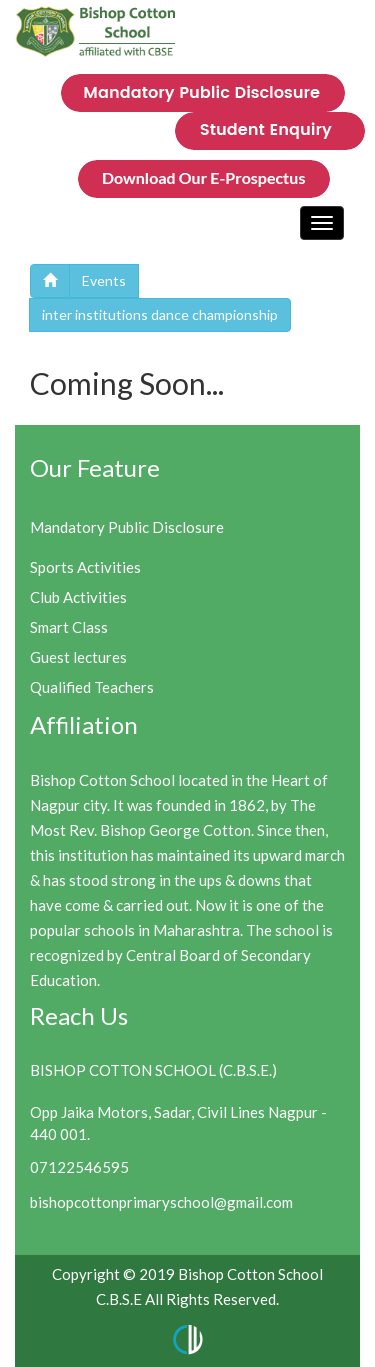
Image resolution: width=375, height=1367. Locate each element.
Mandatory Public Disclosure (127, 527)
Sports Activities (85, 567)
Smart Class (69, 627)
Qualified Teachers (92, 687)
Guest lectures (78, 657)
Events (104, 280)
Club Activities (78, 597)
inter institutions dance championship (160, 314)
